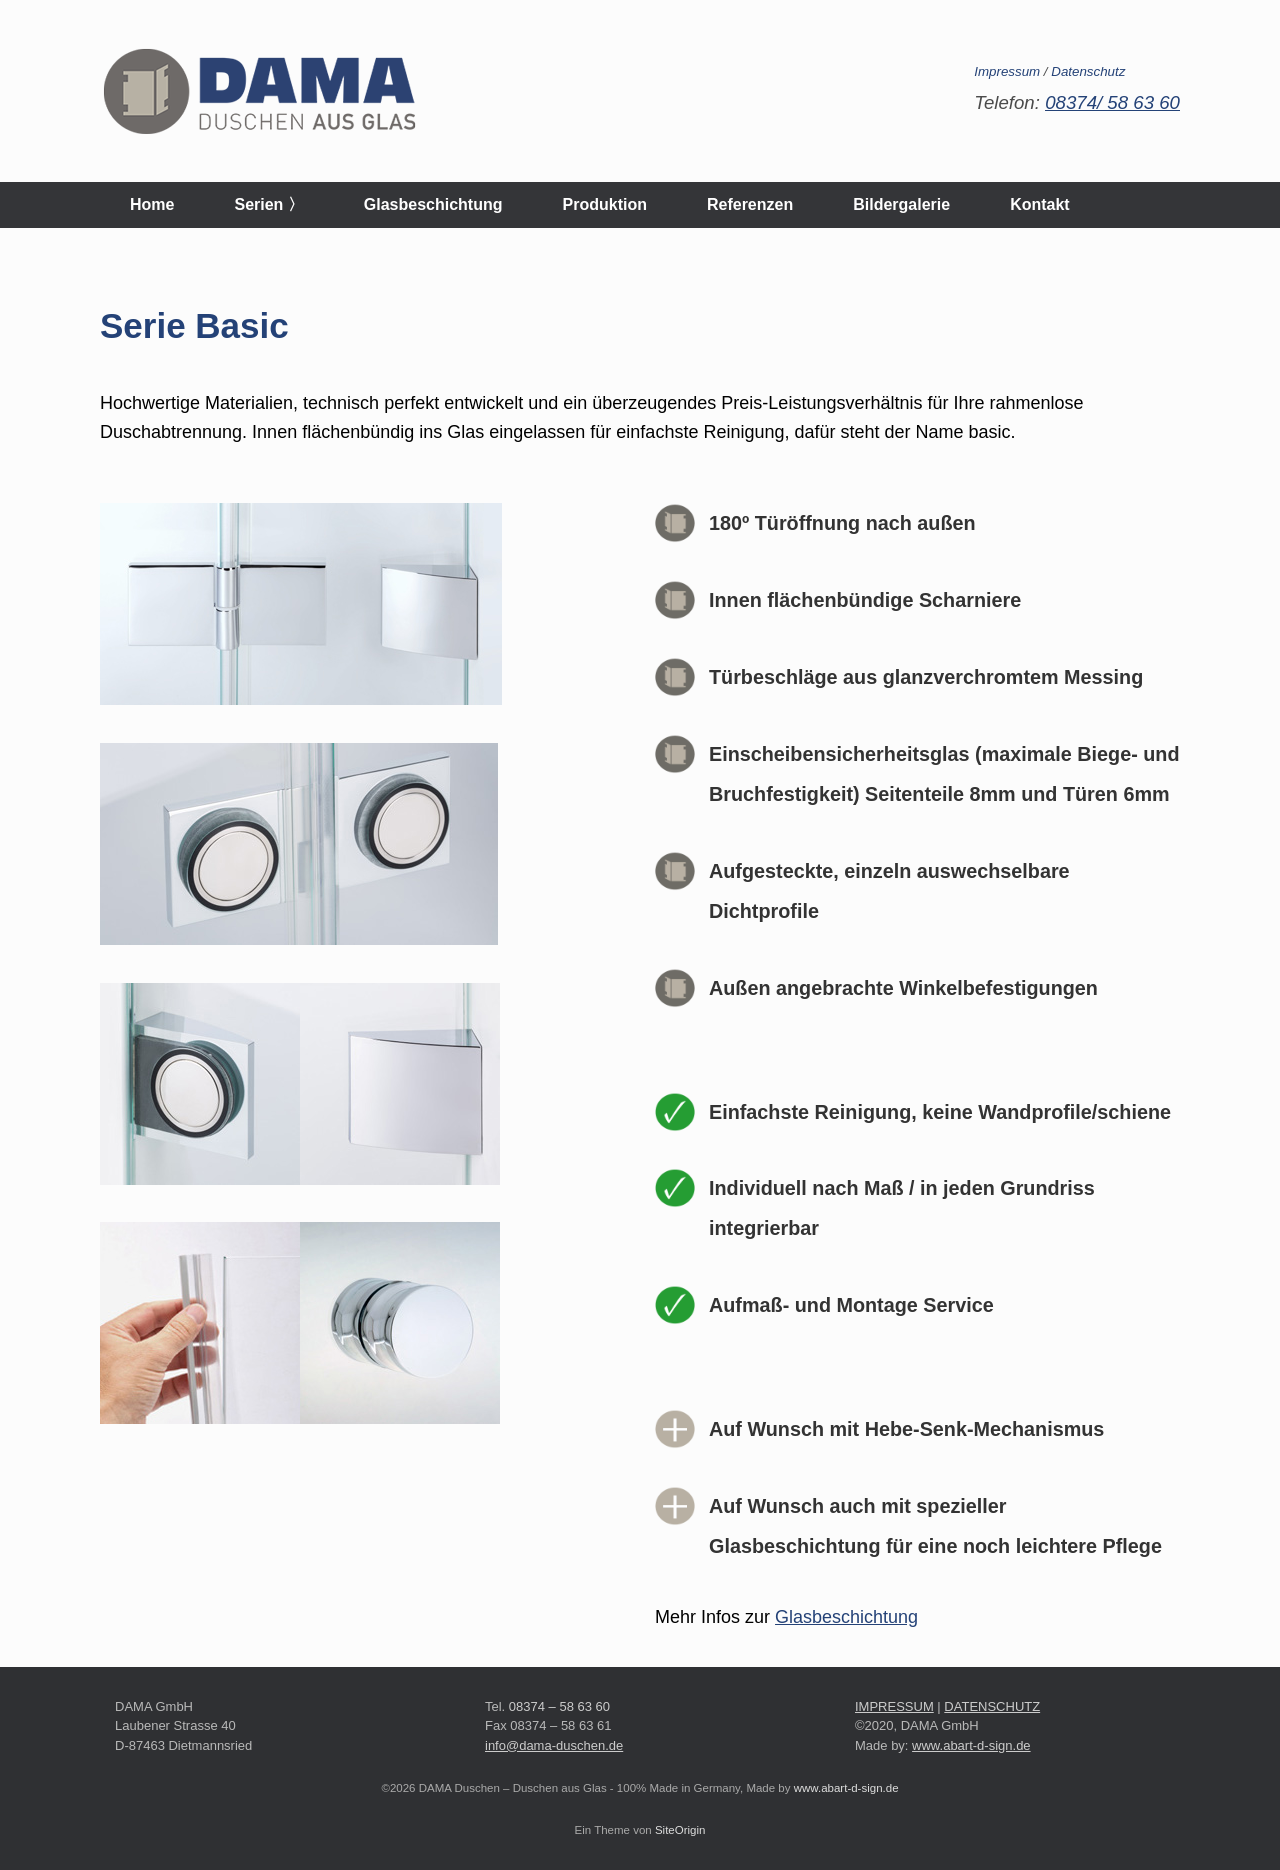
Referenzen (750, 204)
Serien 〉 (268, 204)
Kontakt (1040, 204)
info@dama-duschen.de (554, 1745)
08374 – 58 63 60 (559, 1706)
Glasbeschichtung (433, 204)
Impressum (1007, 71)
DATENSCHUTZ (992, 1706)
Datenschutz (1088, 71)
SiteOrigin (680, 1830)
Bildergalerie (901, 204)
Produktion (605, 204)
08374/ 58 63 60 (1112, 102)
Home (152, 204)
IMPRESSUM (894, 1706)
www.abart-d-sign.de (971, 1745)
